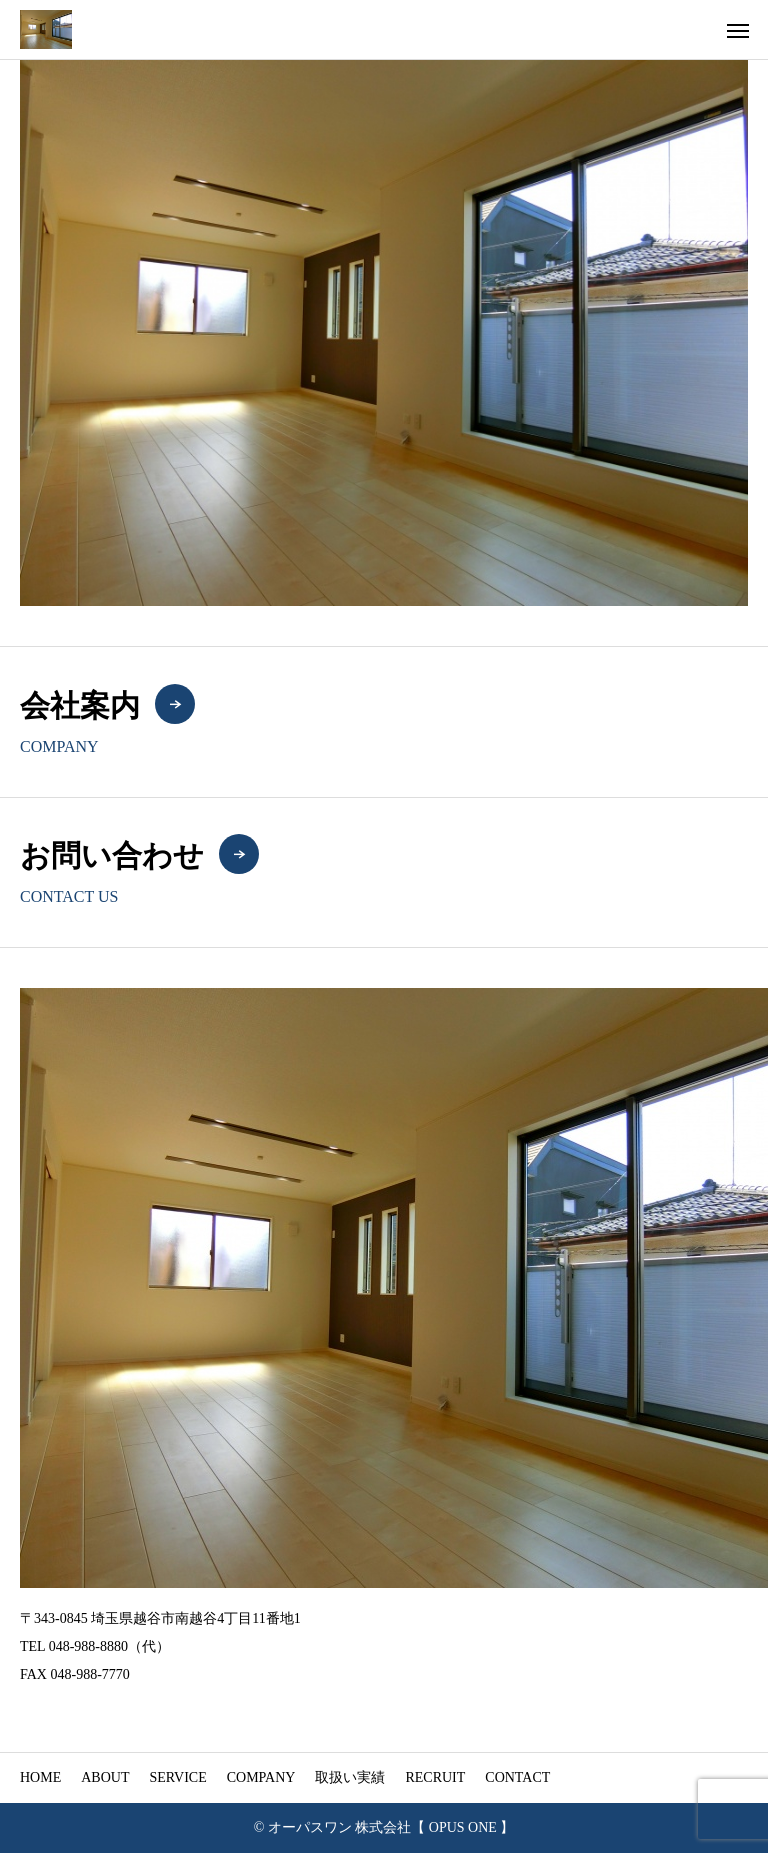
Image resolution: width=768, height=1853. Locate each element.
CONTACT (517, 1777)
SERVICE (177, 1777)
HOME (40, 1777)
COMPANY (261, 1777)
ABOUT (105, 1777)
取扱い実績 (350, 1777)
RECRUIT (435, 1777)
